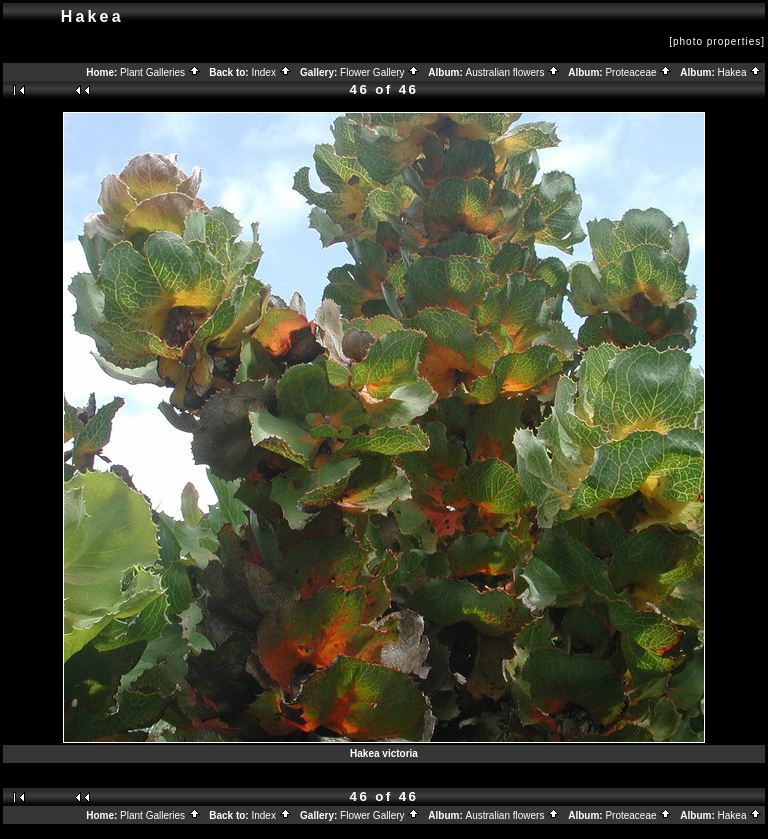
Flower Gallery (380, 72)
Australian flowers (513, 72)
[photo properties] (717, 41)
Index (271, 72)
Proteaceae (638, 72)
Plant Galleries (160, 72)
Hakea (740, 72)
